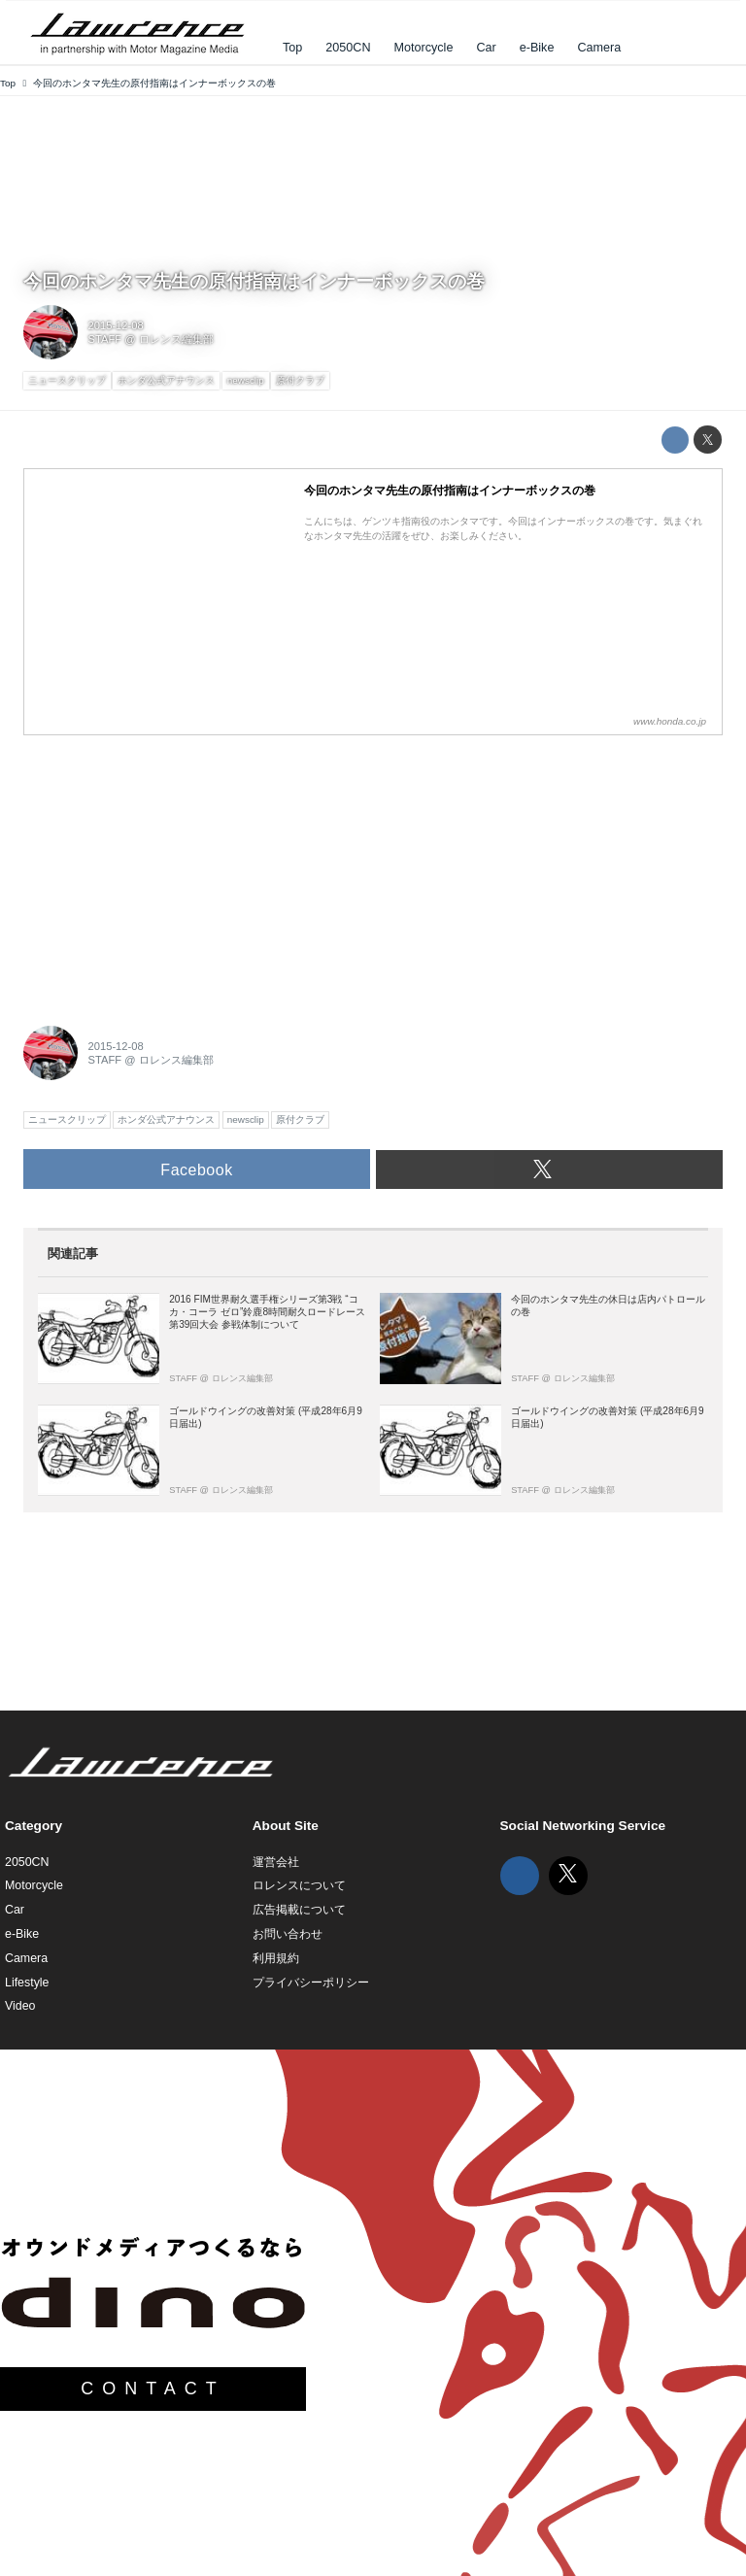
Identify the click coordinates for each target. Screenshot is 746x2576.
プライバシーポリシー (311, 1982)
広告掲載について (299, 1909)
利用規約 (276, 1958)
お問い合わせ (287, 1934)
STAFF (105, 339)
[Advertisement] (169, 869)
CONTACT (153, 2388)
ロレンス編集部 (176, 339)
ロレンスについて (299, 1885)
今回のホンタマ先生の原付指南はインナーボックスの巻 (254, 281)
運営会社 (276, 1862)
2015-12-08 (116, 325)
